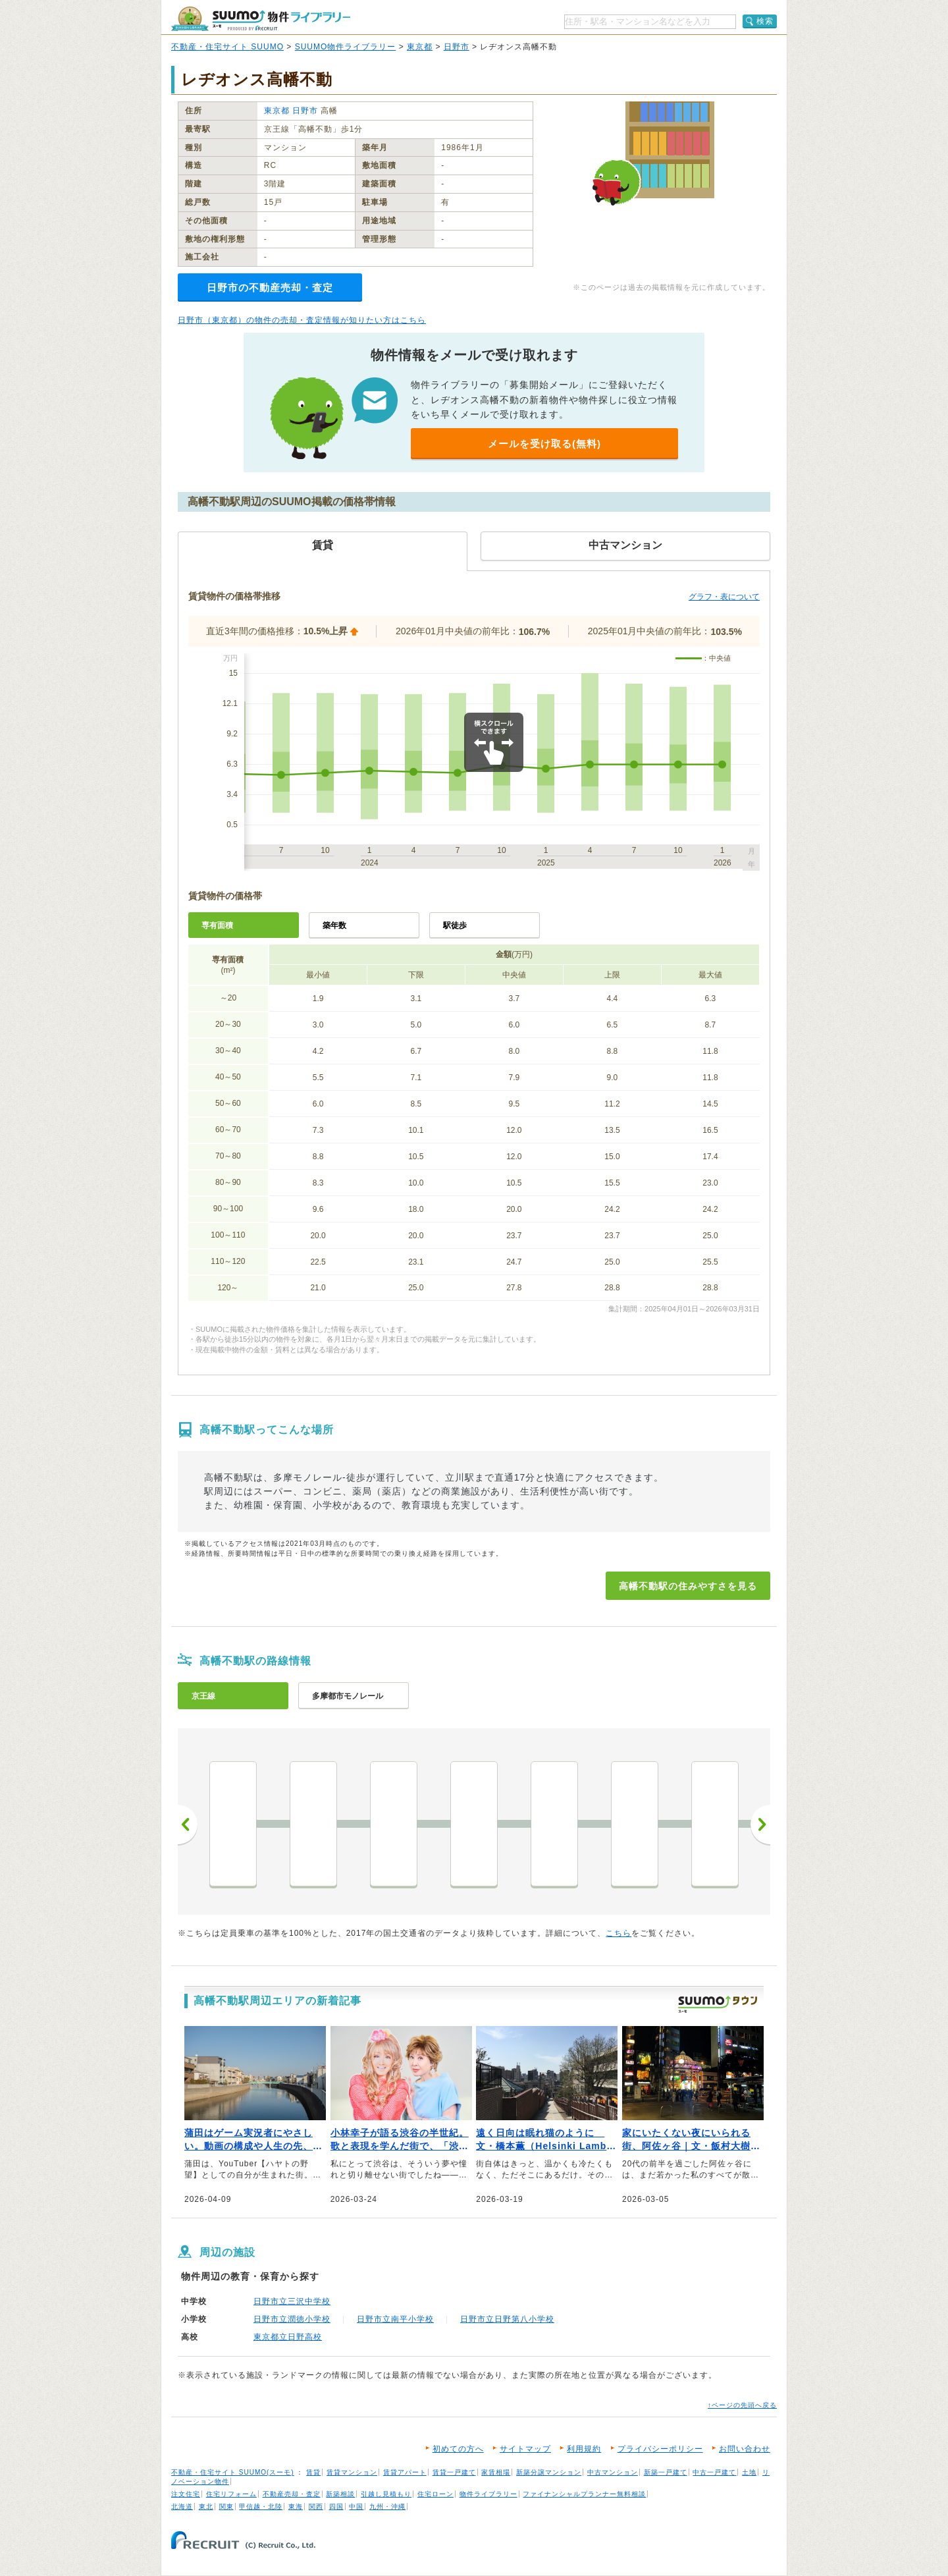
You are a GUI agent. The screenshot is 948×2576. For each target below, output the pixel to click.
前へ (188, 1824)
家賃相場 (495, 2472)
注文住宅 (185, 2494)
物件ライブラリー (488, 2494)
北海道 (182, 2506)
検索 (765, 21)
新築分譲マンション (548, 2472)
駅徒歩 (455, 925)
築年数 (334, 925)
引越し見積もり (386, 2494)
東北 (206, 2506)
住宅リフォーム (231, 2494)
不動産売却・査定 (292, 2494)
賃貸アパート (405, 2472)
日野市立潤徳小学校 (291, 2319)
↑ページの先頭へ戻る (742, 2405)
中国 (356, 2506)
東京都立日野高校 (287, 2337)
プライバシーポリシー (660, 2448)
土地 (749, 2472)
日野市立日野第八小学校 (507, 2319)
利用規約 (584, 2448)
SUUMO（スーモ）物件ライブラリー (260, 19)
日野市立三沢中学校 (291, 2301)
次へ (760, 1824)
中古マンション (612, 2472)
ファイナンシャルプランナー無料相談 (584, 2494)
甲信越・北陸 (260, 2506)
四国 (336, 2506)
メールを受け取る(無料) (544, 443)
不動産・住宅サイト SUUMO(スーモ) (232, 2472)
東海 (295, 2506)
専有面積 (217, 925)
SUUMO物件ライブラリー (345, 46)
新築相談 (340, 2494)
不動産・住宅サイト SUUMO (227, 46)
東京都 (420, 46)
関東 (226, 2506)
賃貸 (313, 2472)
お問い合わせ (744, 2448)
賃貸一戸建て (454, 2472)
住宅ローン (435, 2494)
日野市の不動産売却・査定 (270, 287)
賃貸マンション (352, 2472)
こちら (618, 1933)
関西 (316, 2506)
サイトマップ (525, 2448)
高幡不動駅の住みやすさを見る (688, 1586)
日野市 (456, 46)
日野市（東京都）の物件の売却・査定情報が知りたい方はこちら (302, 320)
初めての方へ (458, 2448)
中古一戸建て (714, 2472)
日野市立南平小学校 (395, 2319)
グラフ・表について (724, 596)
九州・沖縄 (387, 2506)
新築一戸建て (665, 2472)
